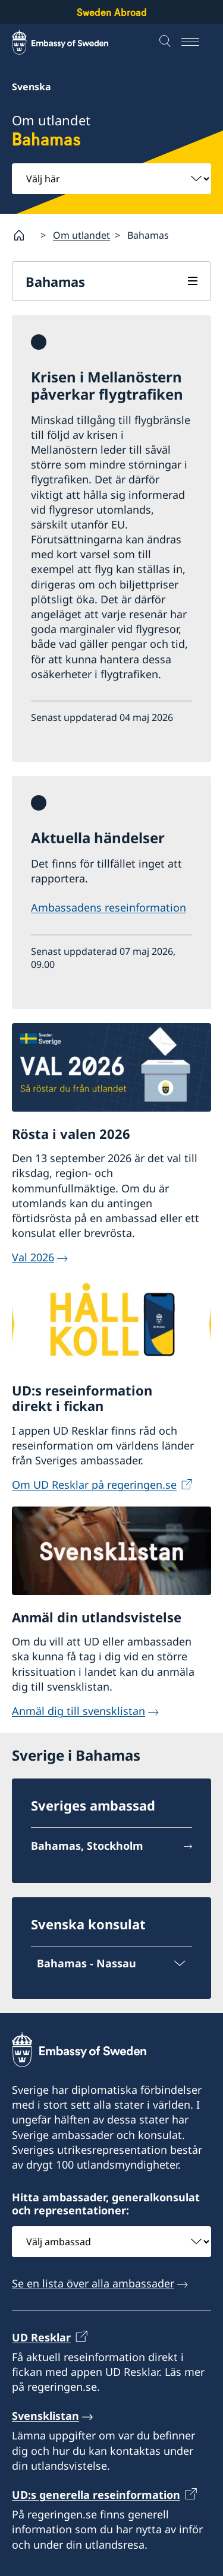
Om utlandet (81, 234)
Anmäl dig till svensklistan (78, 1711)
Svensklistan (45, 2416)
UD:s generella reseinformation (96, 2495)
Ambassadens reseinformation (108, 907)
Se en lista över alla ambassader (93, 2284)
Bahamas (55, 281)
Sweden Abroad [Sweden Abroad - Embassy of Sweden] (112, 12)
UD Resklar (41, 2337)
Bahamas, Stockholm (87, 1845)
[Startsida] (24, 235)
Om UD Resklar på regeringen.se (94, 1484)
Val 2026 (33, 1257)
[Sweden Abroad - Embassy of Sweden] (71, 42)
